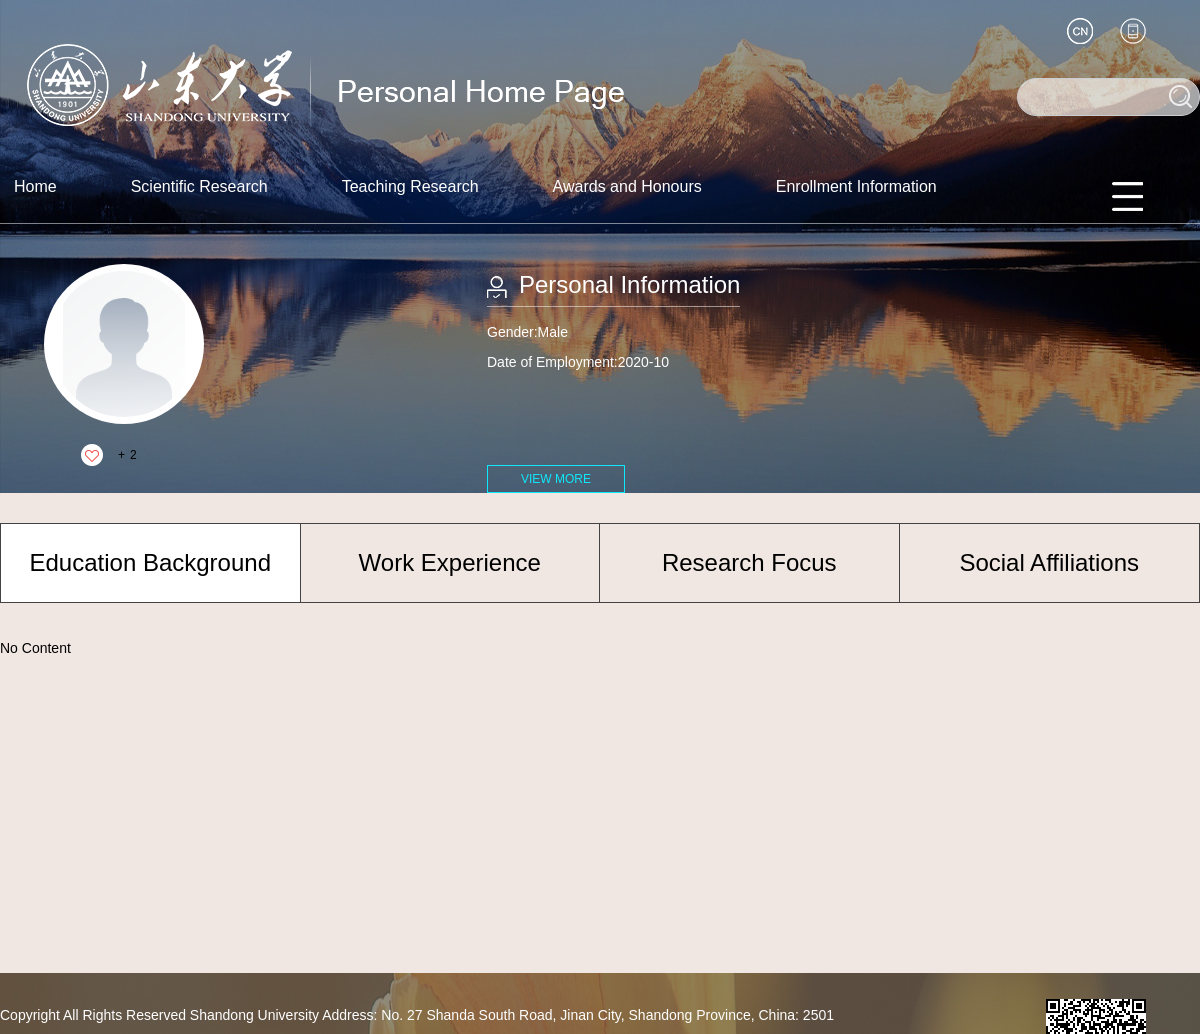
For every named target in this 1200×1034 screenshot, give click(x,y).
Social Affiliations (1049, 562)
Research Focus (749, 562)
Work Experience (450, 562)
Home (35, 186)
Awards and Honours (627, 186)
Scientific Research (199, 186)
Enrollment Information (856, 186)
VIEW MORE (556, 479)
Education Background (151, 562)
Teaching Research (410, 186)
